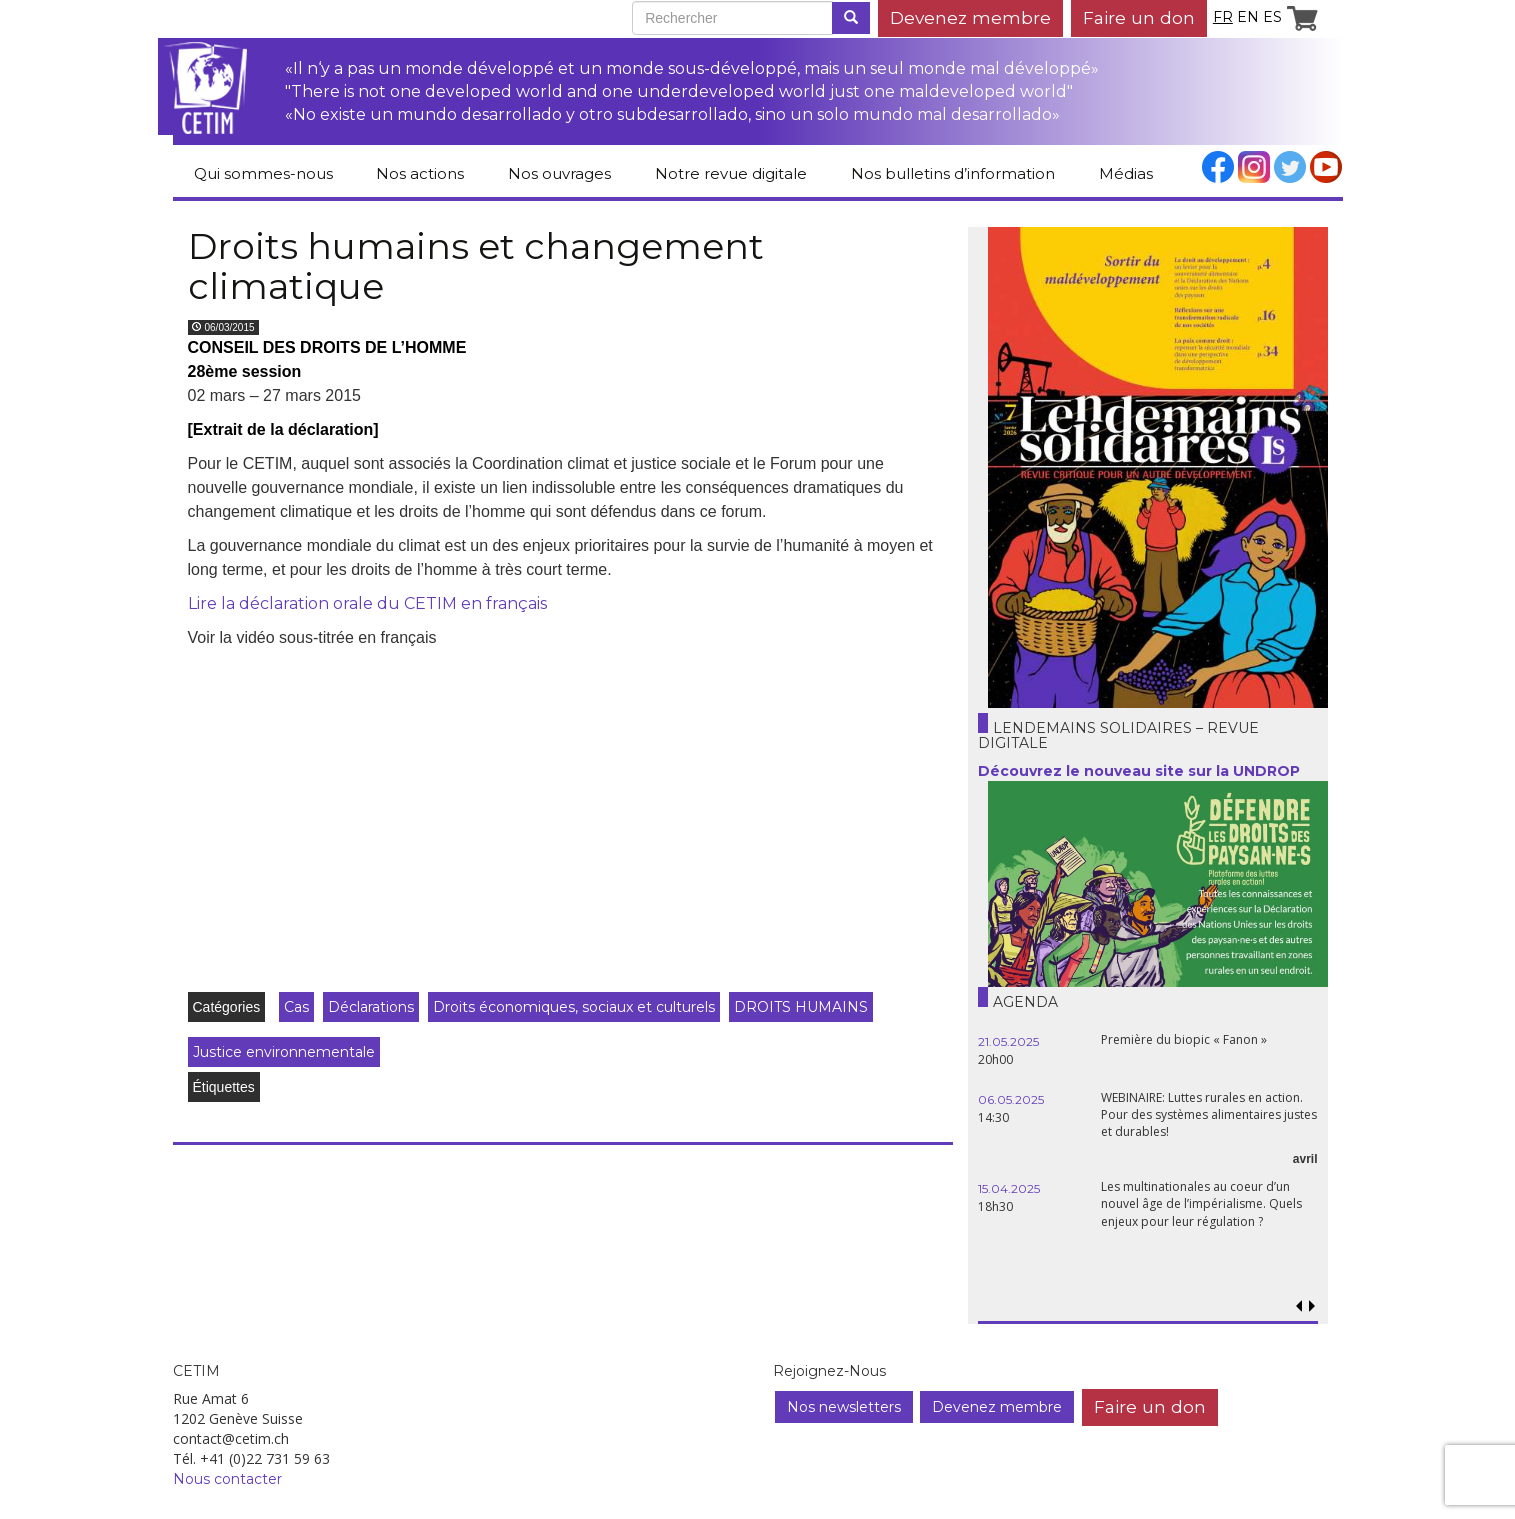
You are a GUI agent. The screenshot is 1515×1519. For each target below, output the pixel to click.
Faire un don (1139, 17)
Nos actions (420, 173)
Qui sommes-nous (263, 173)
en (1248, 17)
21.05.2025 (1008, 1041)
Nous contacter (227, 1479)
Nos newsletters (844, 1407)
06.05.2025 (1011, 1099)
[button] (1312, 1306)
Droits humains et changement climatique (476, 266)
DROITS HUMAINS (801, 1007)
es (1272, 17)
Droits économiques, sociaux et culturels (574, 1007)
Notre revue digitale (731, 173)
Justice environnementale (284, 1052)
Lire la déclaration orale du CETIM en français (367, 603)
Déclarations (371, 1007)
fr (1223, 17)
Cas (296, 1007)
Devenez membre (970, 17)
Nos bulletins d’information (953, 173)
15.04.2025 (1009, 1188)
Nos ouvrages (559, 173)
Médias (1126, 173)
